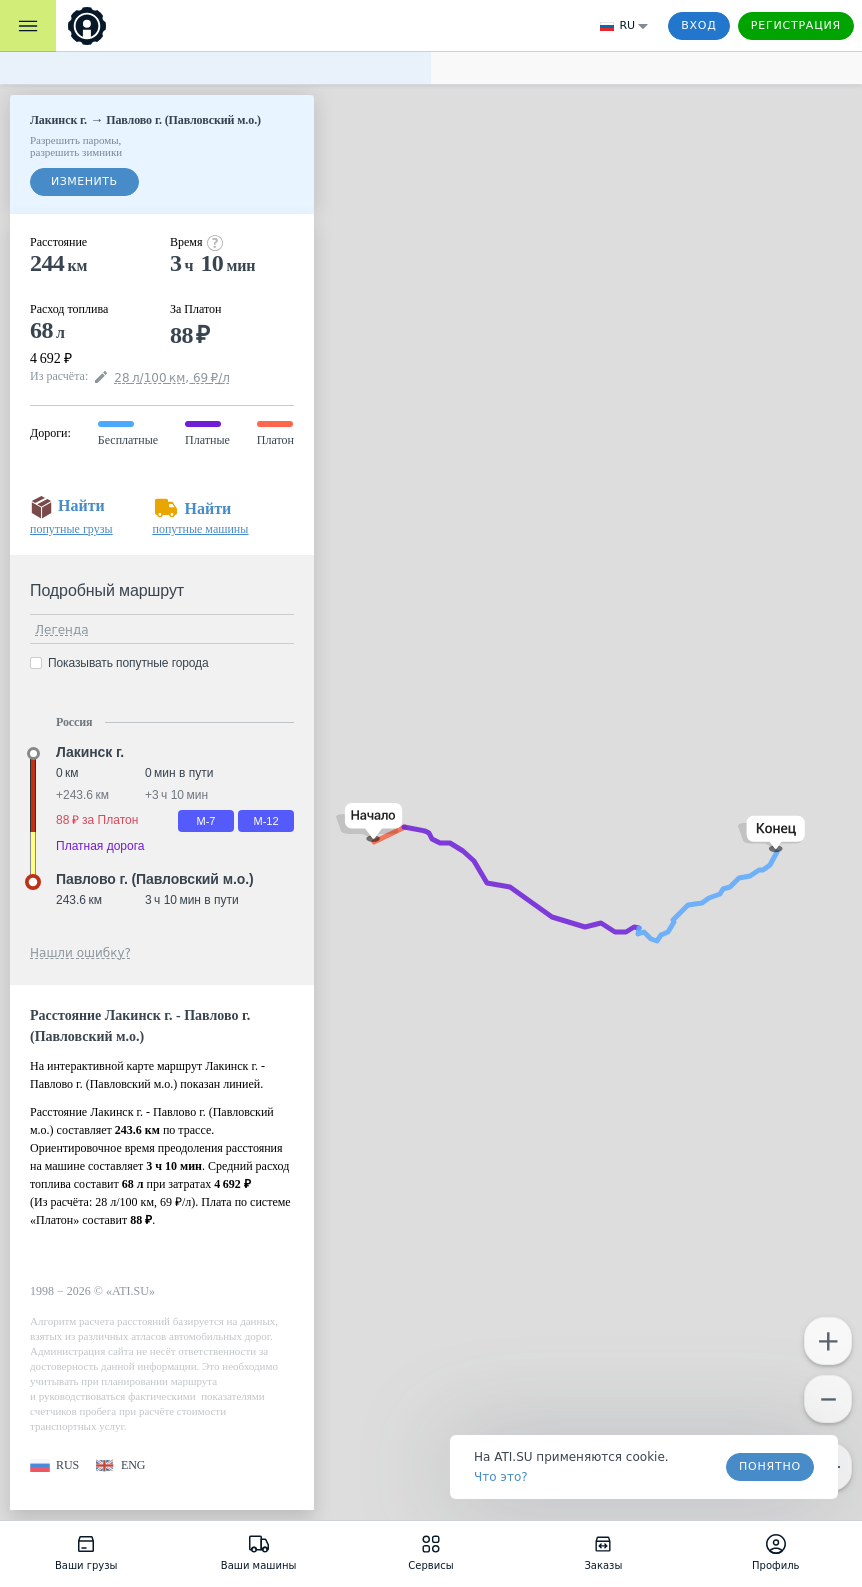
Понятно (770, 1466)
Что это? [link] (501, 1477)
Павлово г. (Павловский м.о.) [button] (155, 879)
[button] (369, 822)
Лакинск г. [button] (90, 752)
